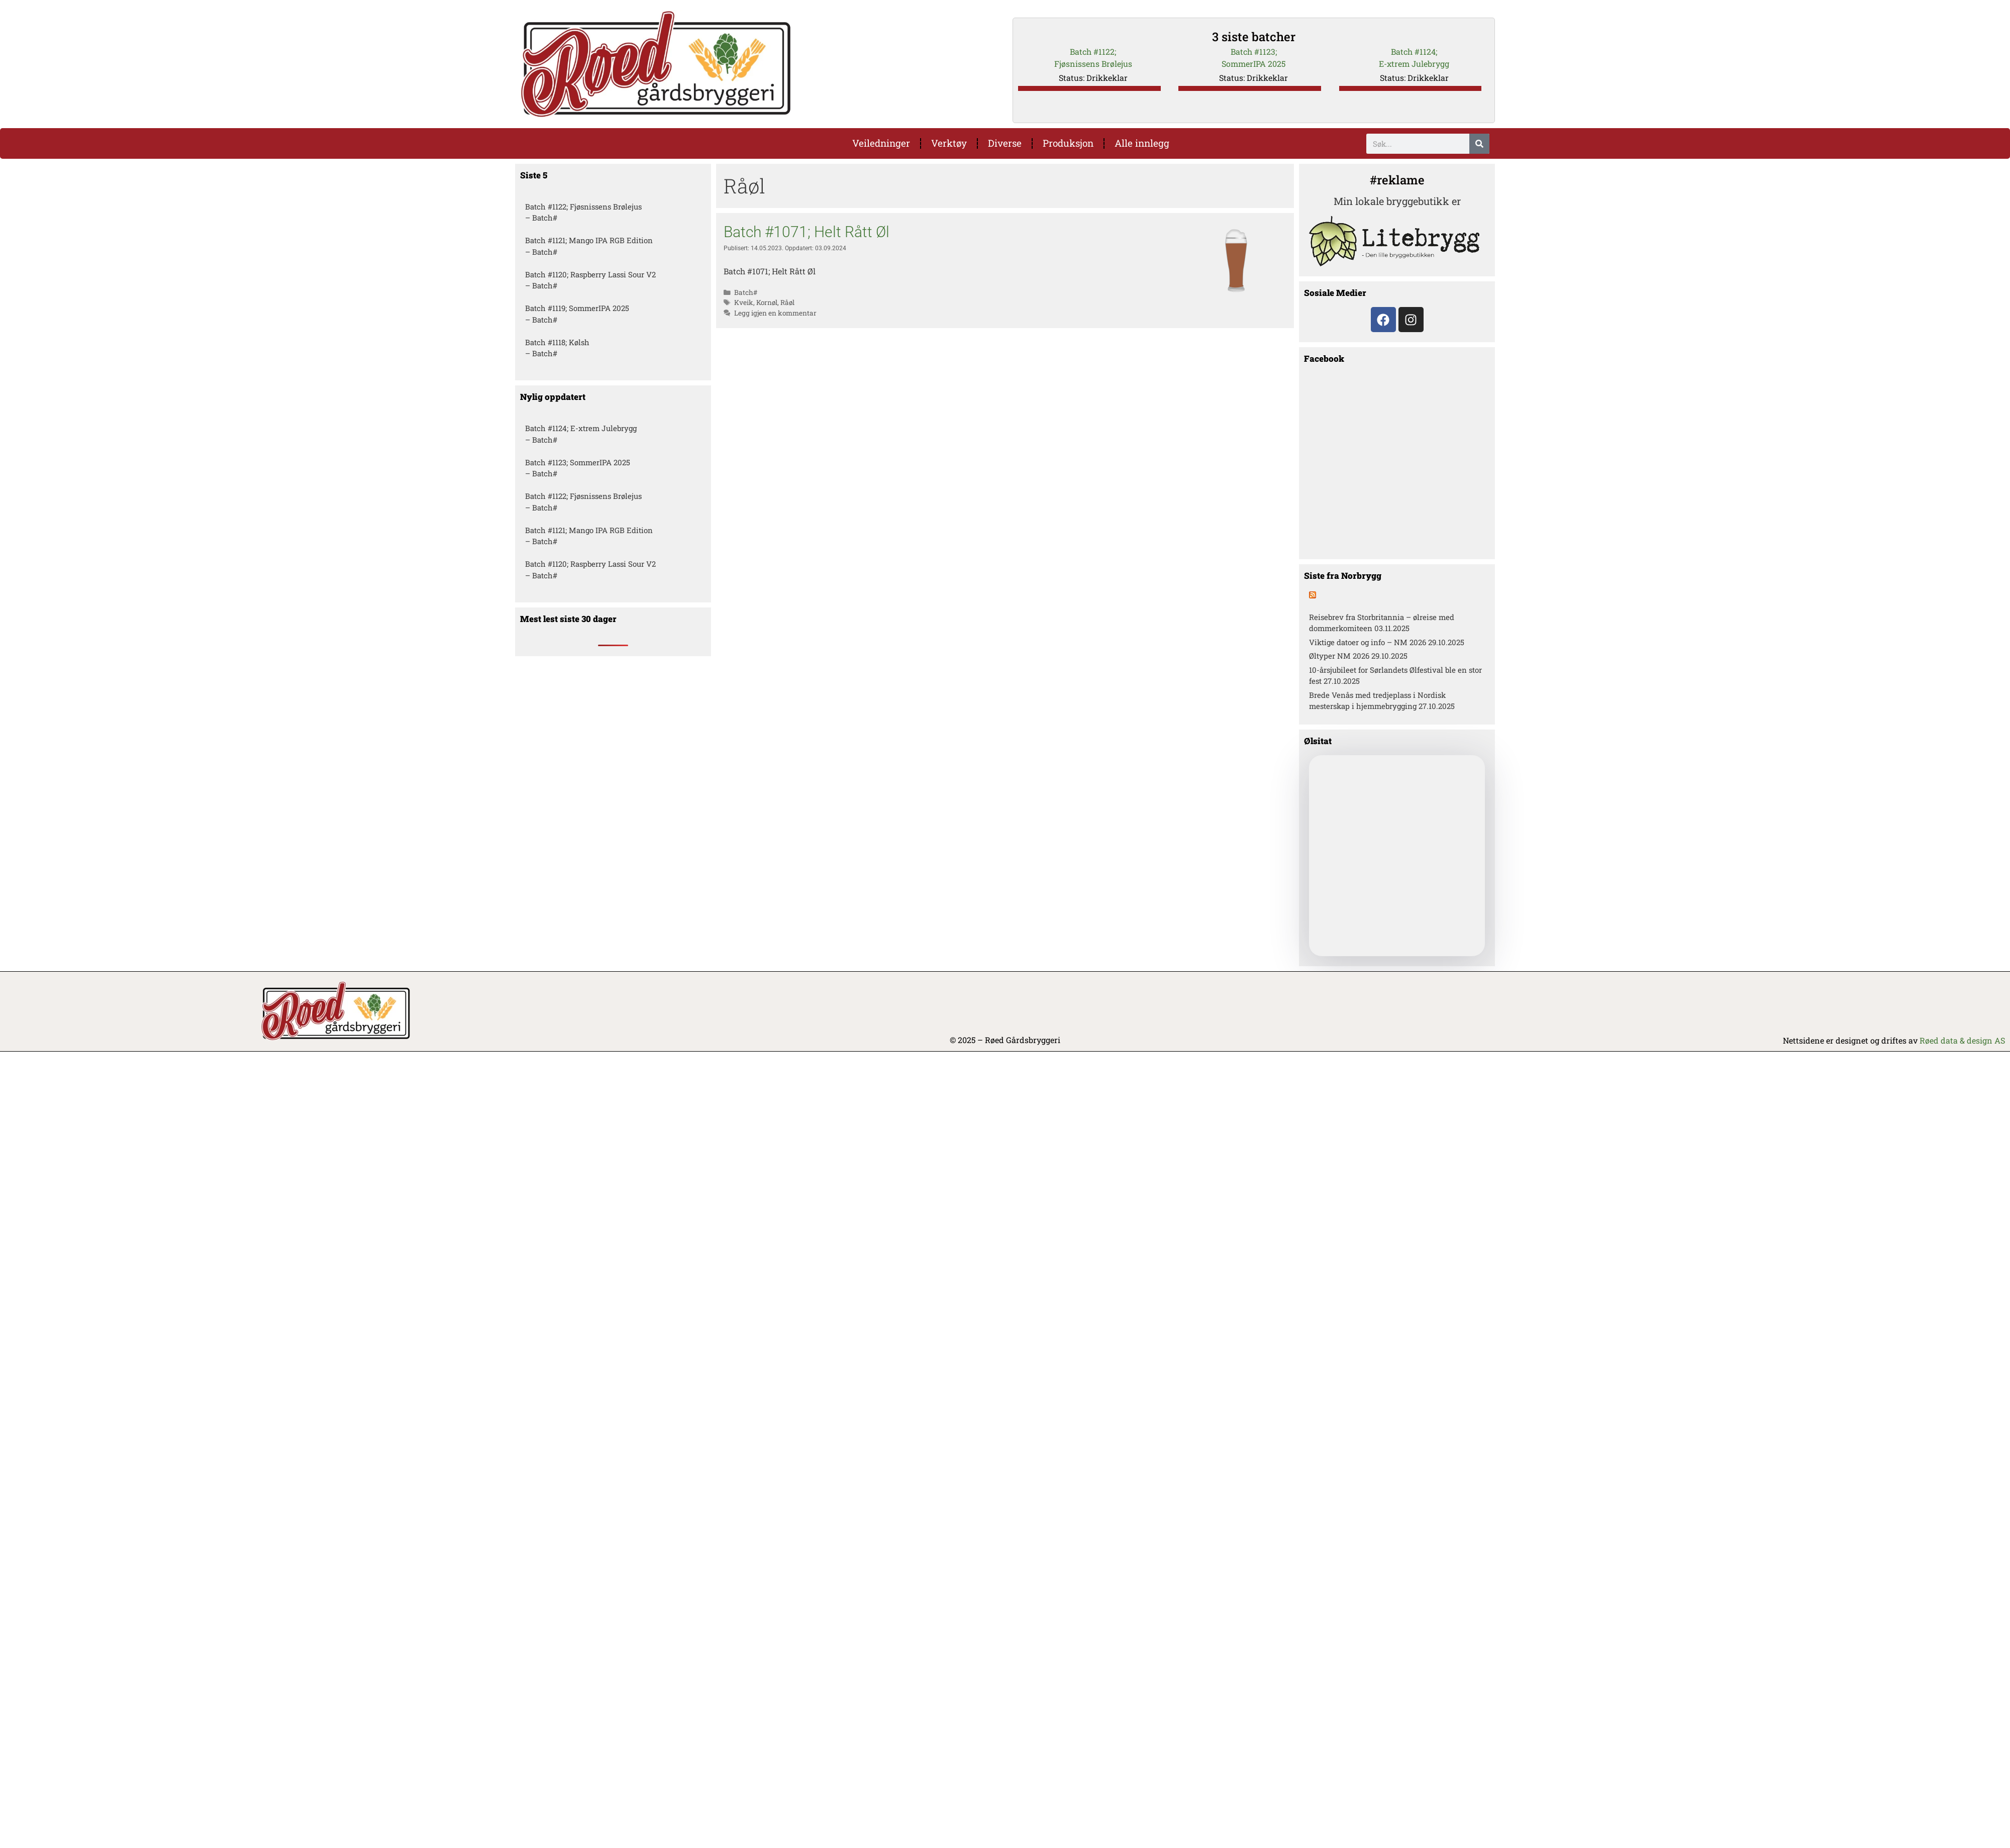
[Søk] (1479, 144)
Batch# (745, 292)
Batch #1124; (1414, 51)
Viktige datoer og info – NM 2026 (1367, 642)
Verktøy (949, 143)
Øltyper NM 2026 (1339, 656)
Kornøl (766, 302)
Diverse (1005, 143)
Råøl (787, 302)
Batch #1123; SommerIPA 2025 (577, 462)
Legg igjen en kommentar (775, 313)
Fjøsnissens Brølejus (1093, 63)
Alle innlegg (1142, 143)
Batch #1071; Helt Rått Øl (806, 232)
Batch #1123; (1254, 51)
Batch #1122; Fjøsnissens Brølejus (583, 206)
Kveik (743, 302)
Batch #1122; (1093, 51)
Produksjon (1068, 143)
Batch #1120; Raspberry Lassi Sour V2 (590, 274)
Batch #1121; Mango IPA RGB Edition (589, 241)
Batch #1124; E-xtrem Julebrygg (581, 429)
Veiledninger (881, 143)
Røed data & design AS (1962, 1041)
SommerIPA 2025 (1253, 63)
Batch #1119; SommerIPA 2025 (577, 308)
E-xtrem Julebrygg (1414, 63)
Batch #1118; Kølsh (557, 342)
